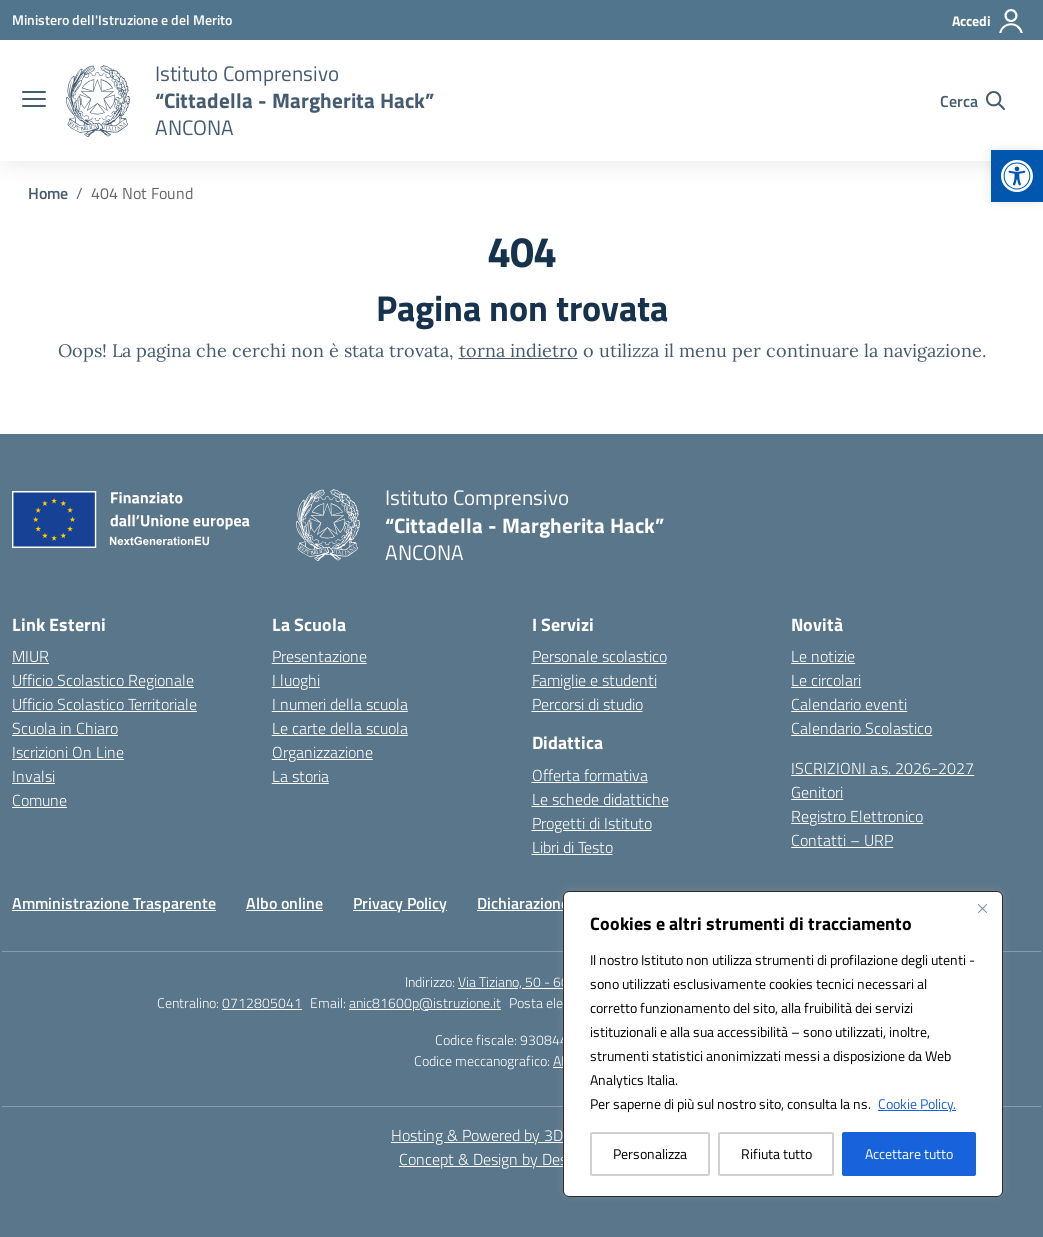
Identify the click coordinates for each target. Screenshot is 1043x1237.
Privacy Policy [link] (400, 903)
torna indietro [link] (518, 350)
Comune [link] (39, 800)
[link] (1017, 176)
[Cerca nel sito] (972, 101)
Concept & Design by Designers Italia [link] (521, 1159)
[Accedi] (988, 21)
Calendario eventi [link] (849, 704)
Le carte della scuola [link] (340, 728)
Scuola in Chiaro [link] (65, 728)
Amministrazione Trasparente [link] (114, 903)
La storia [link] (300, 776)
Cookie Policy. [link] (917, 1103)
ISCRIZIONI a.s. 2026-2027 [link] (882, 768)
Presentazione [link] (319, 656)
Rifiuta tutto (776, 1153)
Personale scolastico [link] (599, 656)
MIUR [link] (30, 656)
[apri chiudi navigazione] (34, 101)
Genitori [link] (817, 792)
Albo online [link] (284, 903)
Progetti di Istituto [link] (592, 823)
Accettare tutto (909, 1153)
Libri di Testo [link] (572, 847)
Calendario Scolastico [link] (861, 728)
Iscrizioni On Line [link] (68, 752)
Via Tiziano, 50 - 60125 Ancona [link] (548, 981)
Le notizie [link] (823, 656)
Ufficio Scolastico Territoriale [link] (104, 704)
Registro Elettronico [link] (857, 816)
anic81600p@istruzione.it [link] (425, 1002)
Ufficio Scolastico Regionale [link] (103, 680)
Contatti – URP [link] (842, 840)
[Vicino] (982, 908)
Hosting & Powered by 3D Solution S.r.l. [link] (521, 1135)
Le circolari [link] (826, 680)
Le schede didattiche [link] (600, 799)
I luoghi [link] (296, 680)
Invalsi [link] (33, 776)
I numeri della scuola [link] (340, 704)
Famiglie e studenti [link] (594, 680)
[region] (783, 1044)
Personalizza (650, 1153)
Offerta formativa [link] (590, 775)
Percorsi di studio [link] (587, 704)
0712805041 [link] (262, 1002)
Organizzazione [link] (322, 752)
